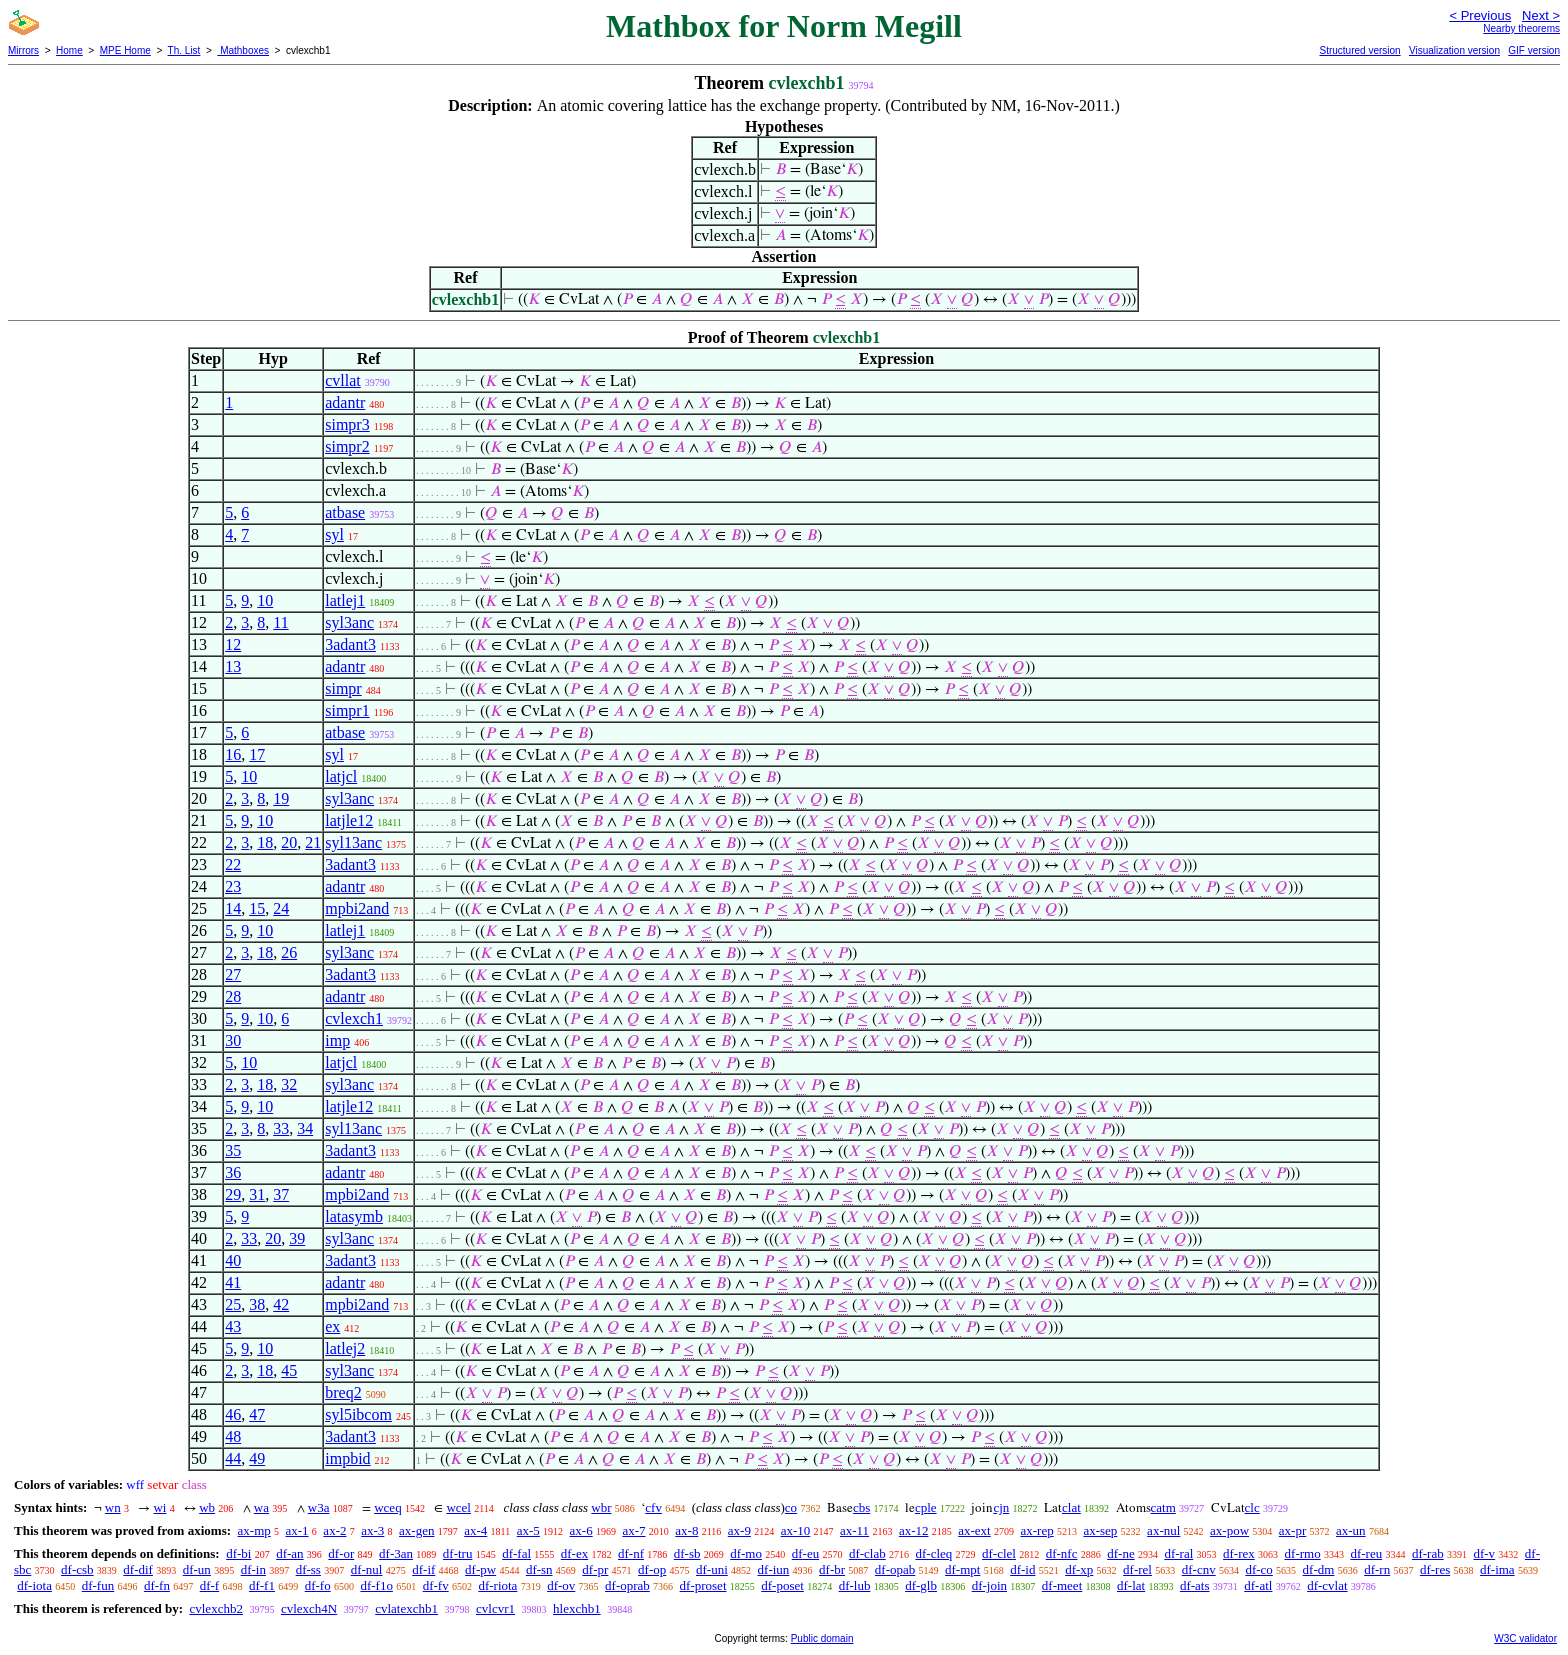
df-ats (1195, 1585)
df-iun (774, 1569)
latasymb (354, 1216)
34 (305, 1128)
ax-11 (854, 1530)
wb (207, 1507)
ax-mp (254, 1530)
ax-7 (633, 1530)
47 (257, 1414)
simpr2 (347, 446)
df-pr (595, 1569)
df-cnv (1199, 1569)
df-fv (436, 1585)
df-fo (318, 1585)
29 (233, 1194)
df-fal (516, 1553)
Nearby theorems (1521, 28)
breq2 (343, 1392)
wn (113, 1507)
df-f (210, 1585)
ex (332, 1326)
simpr (343, 688)
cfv (653, 1507)
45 (289, 1370)
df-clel (999, 1553)
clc (1252, 1507)
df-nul (367, 1569)
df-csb (77, 1569)
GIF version (1534, 50)
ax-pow (1229, 1530)
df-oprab (627, 1585)
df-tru (458, 1553)
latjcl (341, 776)
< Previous (1480, 15)
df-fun (98, 1585)
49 (257, 1458)
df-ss (308, 1569)
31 (257, 1194)
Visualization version (1454, 50)
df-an (289, 1553)
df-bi (238, 1553)
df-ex (574, 1553)
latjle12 (349, 820)
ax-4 (475, 1530)
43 (233, 1326)
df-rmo (1303, 1553)
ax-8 (686, 1530)
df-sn (539, 1569)
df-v (1484, 1553)
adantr (345, 402)
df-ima (1497, 1569)
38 (257, 1304)
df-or (341, 1553)
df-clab (867, 1553)
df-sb (687, 1553)
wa (261, 1507)
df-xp (1079, 1569)
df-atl (1258, 1585)
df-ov (561, 1585)
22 (233, 864)
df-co (1258, 1569)
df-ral (1178, 1553)
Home (69, 50)
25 (233, 1304)
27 (233, 974)
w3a (319, 1507)
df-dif (138, 1569)
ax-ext (974, 1530)
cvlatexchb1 (406, 1608)
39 (297, 1238)
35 (233, 1150)
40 (233, 1260)
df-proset (703, 1585)
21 (313, 842)
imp (337, 1040)
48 (233, 1436)
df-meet (1062, 1585)
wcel (458, 1507)
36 (233, 1172)
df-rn (1377, 1569)
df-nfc (1062, 1553)
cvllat (343, 380)
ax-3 (372, 1530)
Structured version (1359, 50)
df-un (197, 1569)
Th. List (184, 50)
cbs (861, 1507)
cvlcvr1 (495, 1608)
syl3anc (349, 622)
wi (159, 1507)
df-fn (157, 1585)
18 (265, 842)
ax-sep (1100, 1530)
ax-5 (528, 1530)
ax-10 (796, 1530)
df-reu (1366, 1553)
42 (281, 1304)
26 (289, 952)
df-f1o (376, 1585)
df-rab (1428, 1553)
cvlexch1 (354, 1018)
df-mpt (962, 1569)
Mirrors (23, 50)
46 (233, 1414)
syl (334, 534)
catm (1163, 1507)
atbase (345, 512)
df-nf (631, 1553)
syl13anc (353, 842)
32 (289, 1084)
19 (281, 798)
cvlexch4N (309, 1608)
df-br (832, 1569)
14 (233, 908)
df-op (652, 1569)
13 (233, 666)
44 (233, 1458)
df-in (253, 1569)
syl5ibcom (358, 1414)
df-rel (1137, 1569)
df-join (989, 1585)
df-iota (34, 1585)
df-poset (782, 1585)
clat (1071, 1507)
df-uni (712, 1569)
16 (233, 754)
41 (233, 1282)
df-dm (1319, 1569)
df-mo (746, 1553)
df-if (423, 1569)
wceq (387, 1507)
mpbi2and (357, 908)
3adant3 (350, 644)
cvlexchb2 (215, 1608)
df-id (1022, 1569)
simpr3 (347, 424)
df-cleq (933, 1553)
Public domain (822, 1638)
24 (281, 908)
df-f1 (262, 1585)
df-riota (497, 1585)
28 (233, 996)
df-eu (805, 1553)
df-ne (1120, 1553)
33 (281, 1128)
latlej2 (345, 1348)
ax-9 (739, 1530)
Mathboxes (243, 50)
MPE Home (125, 50)
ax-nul (1163, 1530)
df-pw (480, 1569)
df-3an (396, 1553)
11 (280, 622)
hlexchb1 (577, 1608)
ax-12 (914, 1530)
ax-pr (1292, 1530)
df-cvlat (1327, 1585)
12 (233, 644)
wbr (601, 1507)
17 (257, 754)
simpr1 (347, 710)
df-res (1435, 1569)
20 (289, 842)
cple (926, 1507)
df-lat (1131, 1585)
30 (233, 1040)
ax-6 (581, 1530)
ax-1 (297, 1530)
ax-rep (1036, 1530)
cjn (1001, 1507)
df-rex (1239, 1553)
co (791, 1507)
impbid (347, 1458)
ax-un (1351, 1530)
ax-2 (334, 1530)
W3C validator (1525, 1638)
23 (233, 886)
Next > (1541, 15)
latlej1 (345, 600)
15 (257, 908)
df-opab (895, 1569)
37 (281, 1194)
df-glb (921, 1585)
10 (265, 600)
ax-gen (416, 1530)
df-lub (855, 1585)
